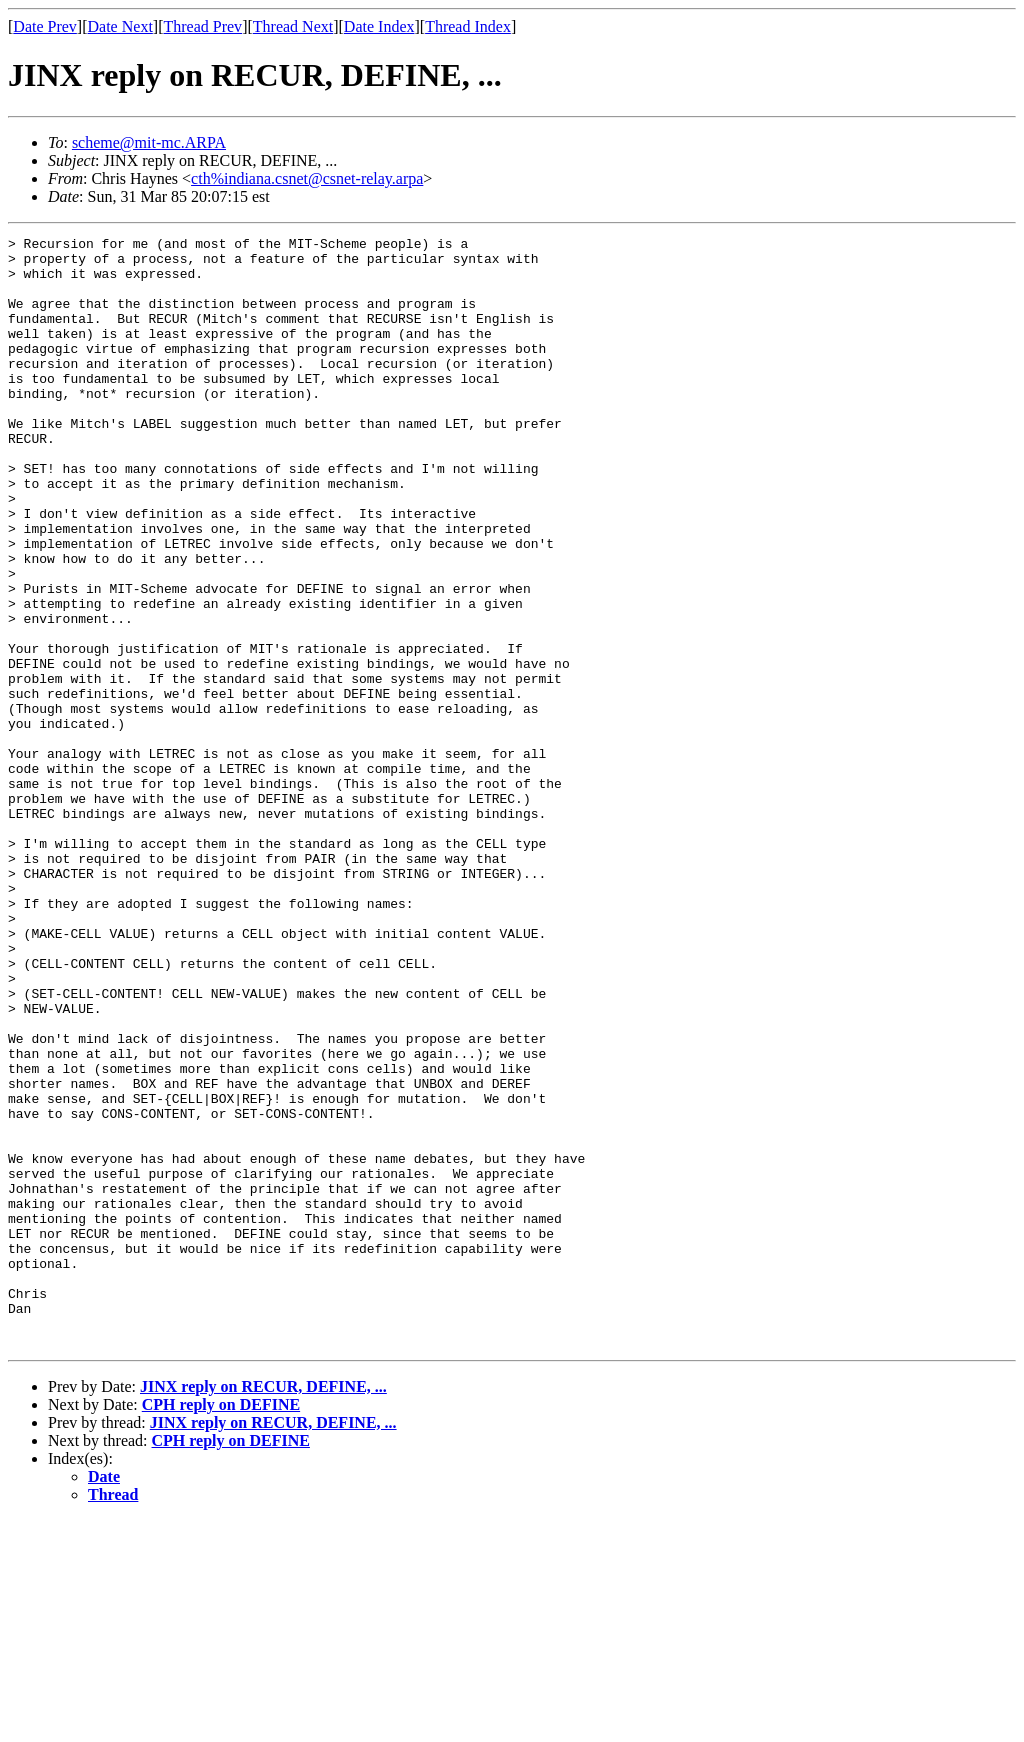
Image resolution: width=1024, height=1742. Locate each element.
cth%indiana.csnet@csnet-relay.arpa (307, 178)
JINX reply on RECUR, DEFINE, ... (263, 1608)
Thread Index (468, 26)
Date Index (379, 26)
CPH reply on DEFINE (221, 1626)
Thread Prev (202, 26)
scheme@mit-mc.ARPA (149, 142)
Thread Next (293, 26)
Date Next (120, 26)
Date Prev (45, 26)
